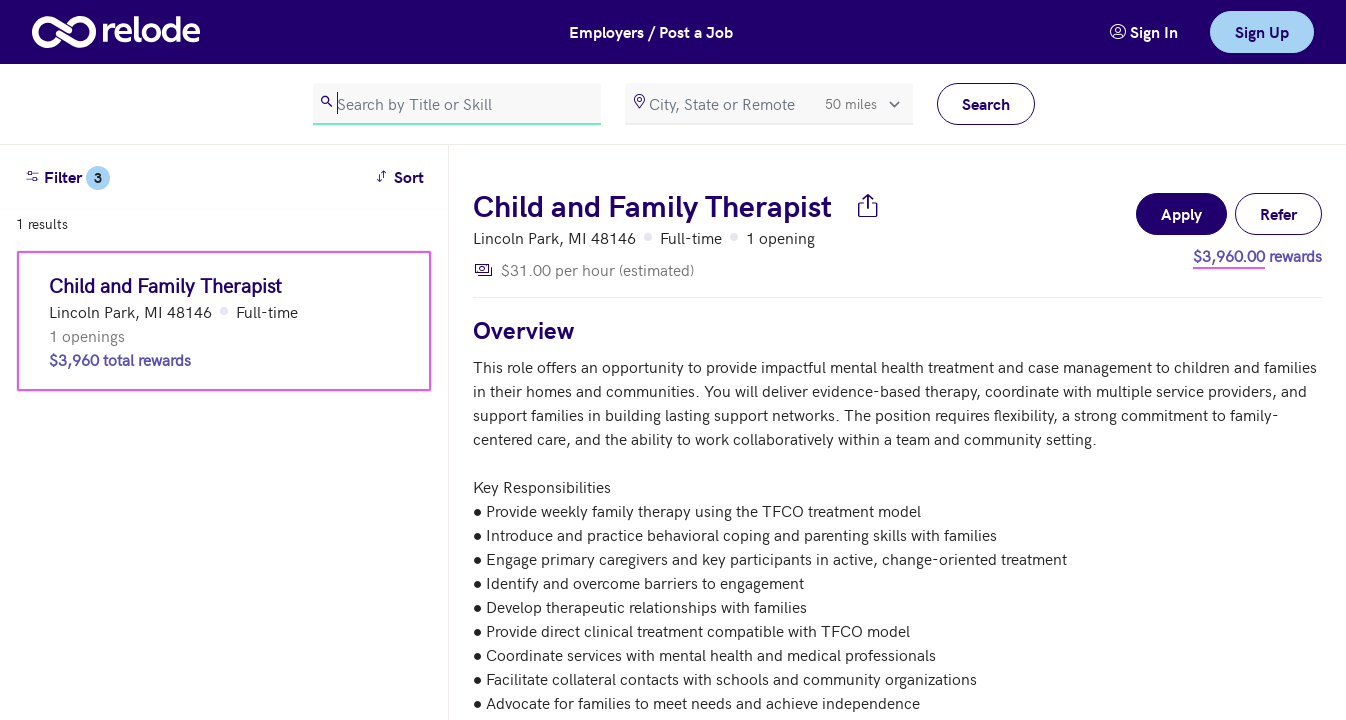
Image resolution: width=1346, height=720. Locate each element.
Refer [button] (1278, 213)
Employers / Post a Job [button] (651, 31)
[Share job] (868, 205)
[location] (769, 104)
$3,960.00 (1229, 255)
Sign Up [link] (1262, 31)
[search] (457, 104)
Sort (402, 175)
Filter (67, 178)
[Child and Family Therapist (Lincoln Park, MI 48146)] (224, 321)
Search (986, 103)
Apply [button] (1181, 213)
